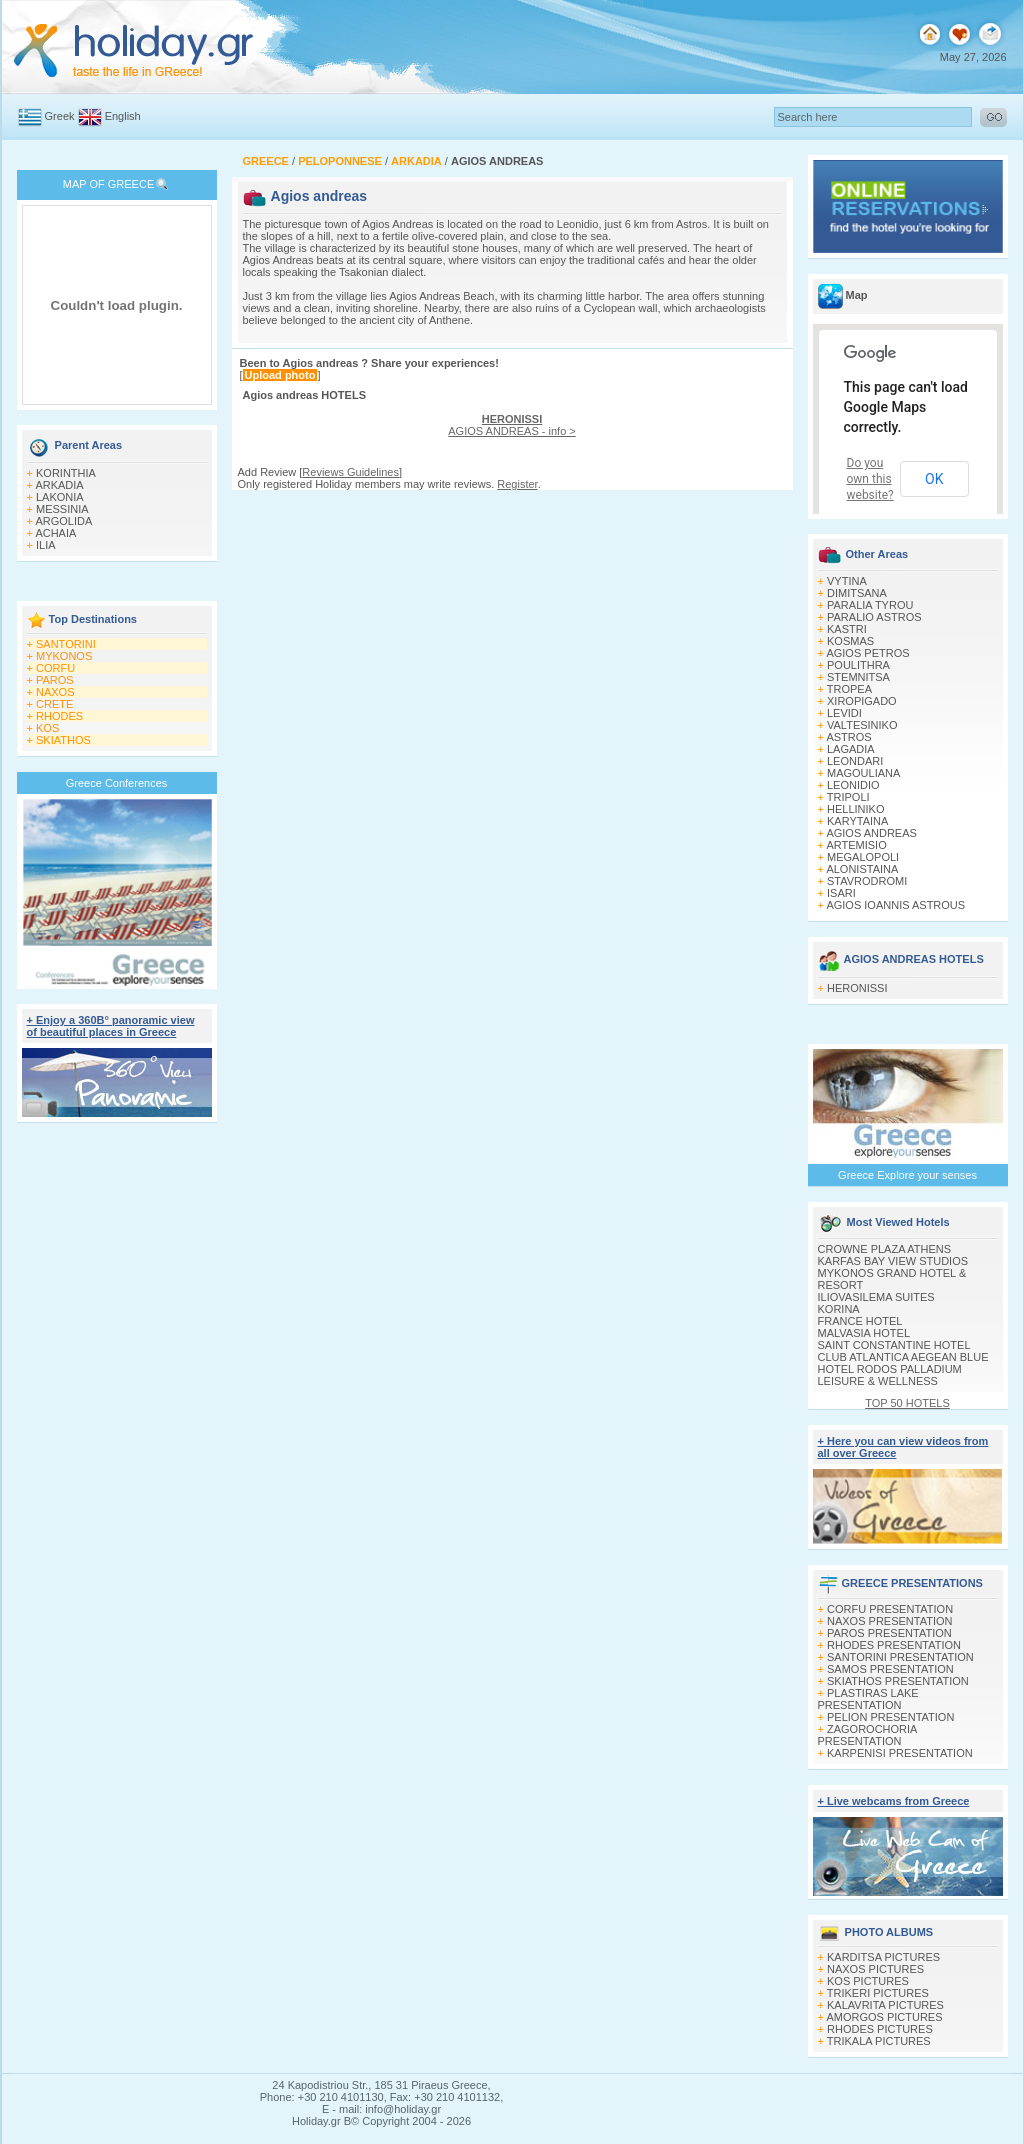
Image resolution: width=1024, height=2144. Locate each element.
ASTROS (848, 737)
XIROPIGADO (862, 701)
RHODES (59, 716)
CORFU (55, 668)
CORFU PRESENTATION (890, 1609)
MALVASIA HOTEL (864, 1333)
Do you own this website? (870, 479)
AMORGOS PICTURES (884, 2017)
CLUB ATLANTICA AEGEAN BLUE (903, 1357)
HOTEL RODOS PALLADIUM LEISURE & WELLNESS (890, 1375)
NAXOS (55, 692)
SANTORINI (66, 644)
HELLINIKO (855, 809)
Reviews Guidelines (350, 472)
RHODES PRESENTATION (894, 1645)
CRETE (54, 704)
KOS (47, 728)
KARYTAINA (857, 821)
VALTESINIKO (862, 725)
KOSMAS (850, 641)
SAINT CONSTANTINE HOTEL (894, 1345)
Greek (60, 116)
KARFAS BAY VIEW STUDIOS (893, 1261)
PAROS (55, 680)
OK (934, 479)
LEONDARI (855, 761)
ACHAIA (55, 533)
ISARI (841, 893)
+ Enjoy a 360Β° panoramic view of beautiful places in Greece (111, 1026)
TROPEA (849, 689)
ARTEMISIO (856, 845)
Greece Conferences (117, 783)
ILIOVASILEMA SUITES (876, 1297)
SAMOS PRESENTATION (890, 1669)
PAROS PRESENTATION (889, 1633)
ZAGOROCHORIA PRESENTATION (867, 1735)
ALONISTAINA (862, 869)
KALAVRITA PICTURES (885, 2005)
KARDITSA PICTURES (883, 1957)
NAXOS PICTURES (875, 1969)
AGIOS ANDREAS (871, 833)
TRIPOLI (848, 797)
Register (517, 484)
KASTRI (847, 629)
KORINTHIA (66, 473)
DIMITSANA (857, 593)
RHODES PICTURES (880, 2029)
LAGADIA (851, 749)
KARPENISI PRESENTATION (900, 1753)
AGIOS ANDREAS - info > (511, 425)
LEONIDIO (853, 785)
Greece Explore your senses (907, 1175)
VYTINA (847, 581)
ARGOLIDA (63, 521)
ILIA (46, 545)
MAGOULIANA (863, 773)
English (123, 116)
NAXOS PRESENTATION (890, 1621)
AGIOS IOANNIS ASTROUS (895, 905)
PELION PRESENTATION (890, 1717)
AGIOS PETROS (867, 653)
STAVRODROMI (867, 881)
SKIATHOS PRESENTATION (898, 1681)
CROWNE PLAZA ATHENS (885, 1249)
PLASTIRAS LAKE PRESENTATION (868, 1699)
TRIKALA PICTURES (879, 2041)
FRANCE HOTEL (860, 1321)
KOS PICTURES (868, 1981)
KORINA (839, 1309)
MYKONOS (64, 656)
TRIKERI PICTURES (878, 1993)
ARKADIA (59, 485)
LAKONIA (60, 497)
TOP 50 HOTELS (907, 1403)
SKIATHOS (63, 740)
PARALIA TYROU (870, 605)
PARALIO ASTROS (874, 617)
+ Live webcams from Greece (894, 1801)
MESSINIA (62, 509)
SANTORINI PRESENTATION (900, 1657)
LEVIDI (844, 713)
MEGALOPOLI (863, 857)
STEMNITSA (858, 677)
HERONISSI (857, 988)
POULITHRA (858, 665)
